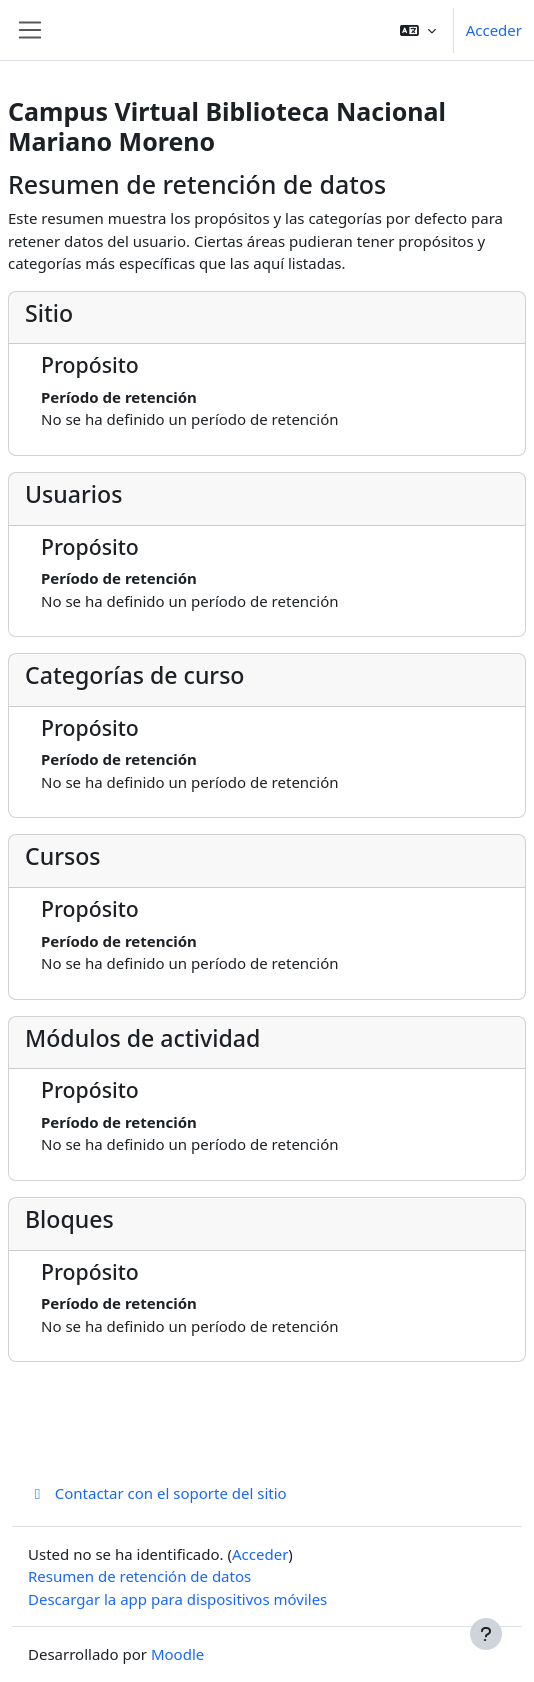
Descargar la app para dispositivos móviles (177, 1599)
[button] (418, 30)
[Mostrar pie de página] (486, 1634)
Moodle (177, 1654)
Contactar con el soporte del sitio (157, 1493)
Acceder (494, 30)
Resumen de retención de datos (139, 1576)
